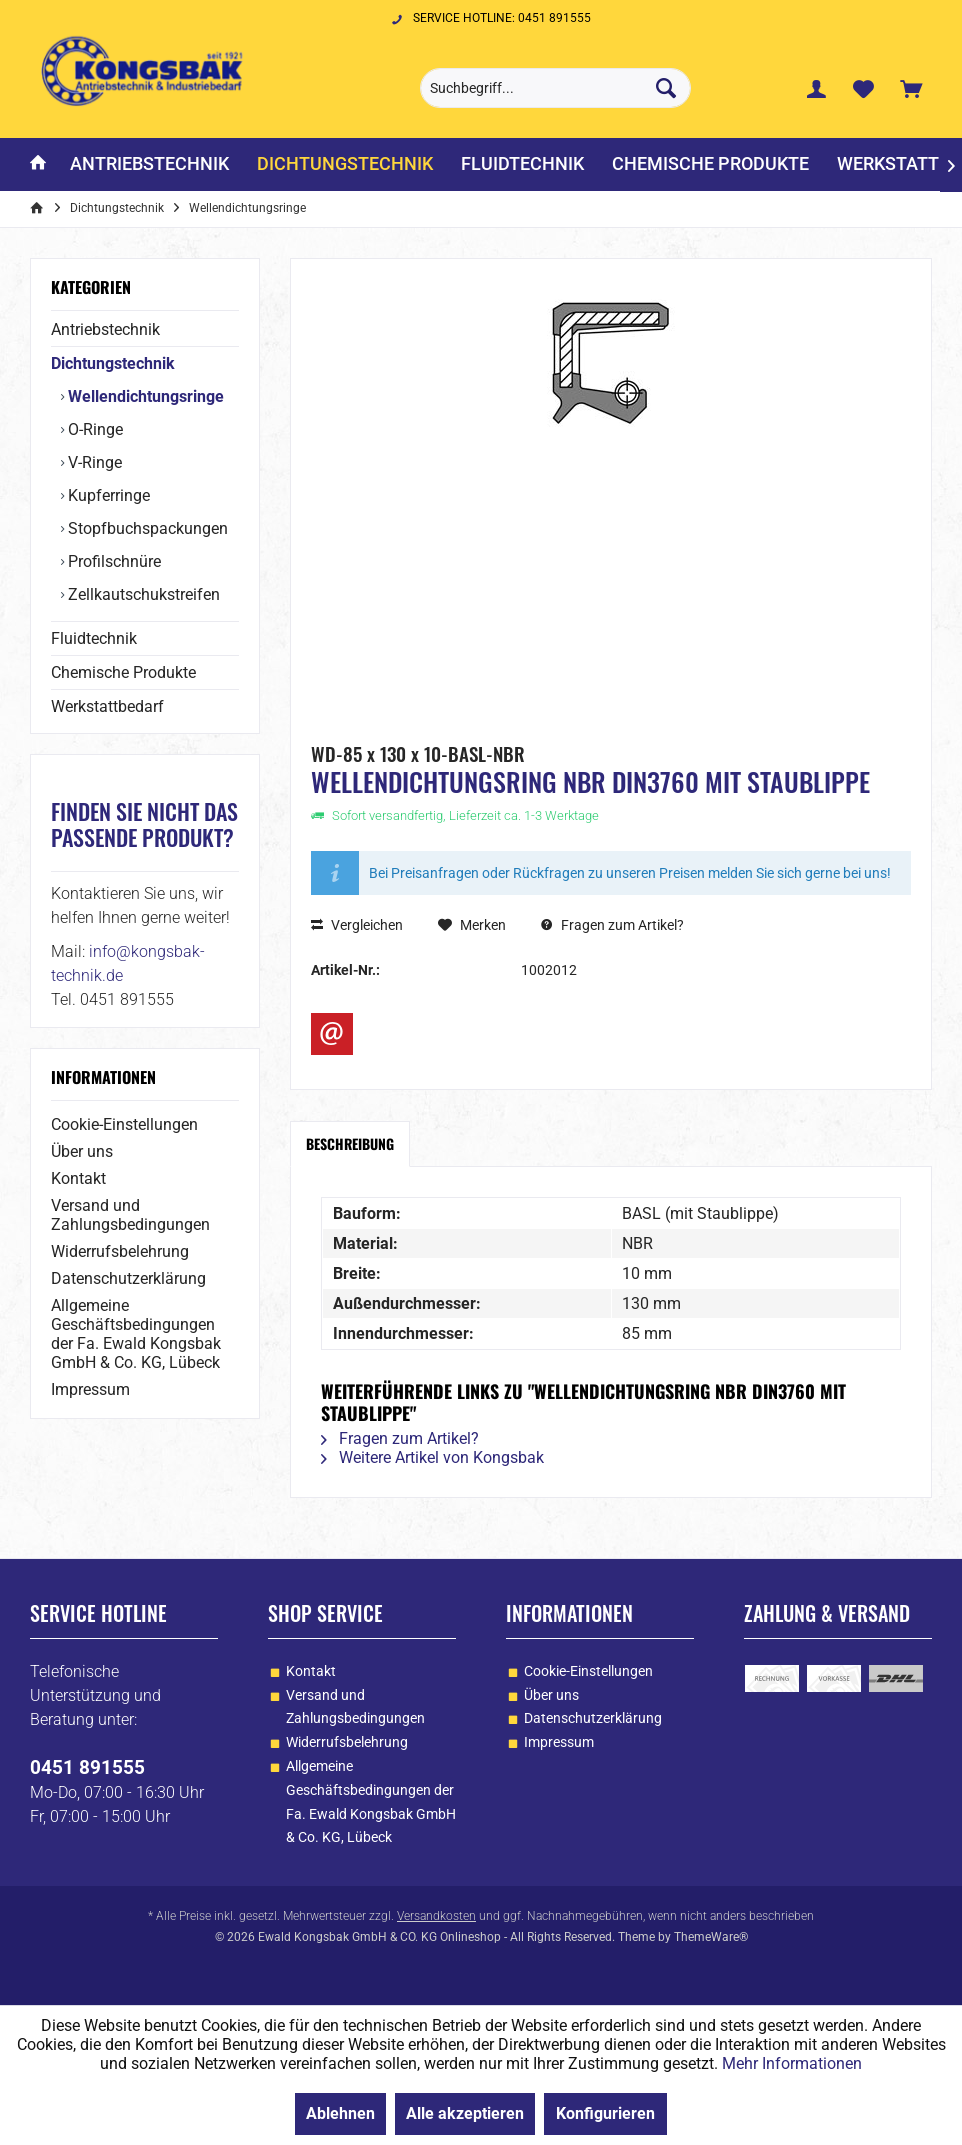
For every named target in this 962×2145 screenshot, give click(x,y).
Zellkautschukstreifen (142, 594)
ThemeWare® (711, 1937)
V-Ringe (93, 462)
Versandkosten (436, 1916)
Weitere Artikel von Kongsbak (432, 1457)
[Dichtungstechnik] (345, 164)
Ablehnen (340, 2113)
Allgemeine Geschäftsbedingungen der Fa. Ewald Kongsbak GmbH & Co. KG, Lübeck (136, 1334)
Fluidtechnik (94, 638)
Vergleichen (357, 925)
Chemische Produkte (123, 672)
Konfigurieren (605, 2113)
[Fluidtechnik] (522, 164)
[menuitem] (911, 88)
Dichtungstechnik (113, 363)
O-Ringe (93, 429)
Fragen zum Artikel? (612, 925)
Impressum (90, 1389)
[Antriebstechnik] (149, 164)
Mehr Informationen (792, 2063)
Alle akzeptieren (465, 2113)
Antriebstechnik (105, 329)
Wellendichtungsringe (144, 396)
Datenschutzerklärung (128, 1278)
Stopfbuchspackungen (146, 528)
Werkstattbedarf (107, 706)
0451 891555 (87, 1767)
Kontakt (78, 1178)
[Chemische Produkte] (710, 164)
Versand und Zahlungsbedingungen (130, 1215)
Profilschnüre (112, 561)
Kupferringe (107, 495)
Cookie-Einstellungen (124, 1124)
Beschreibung (350, 1143)
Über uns (82, 1151)
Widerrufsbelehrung (120, 1251)
